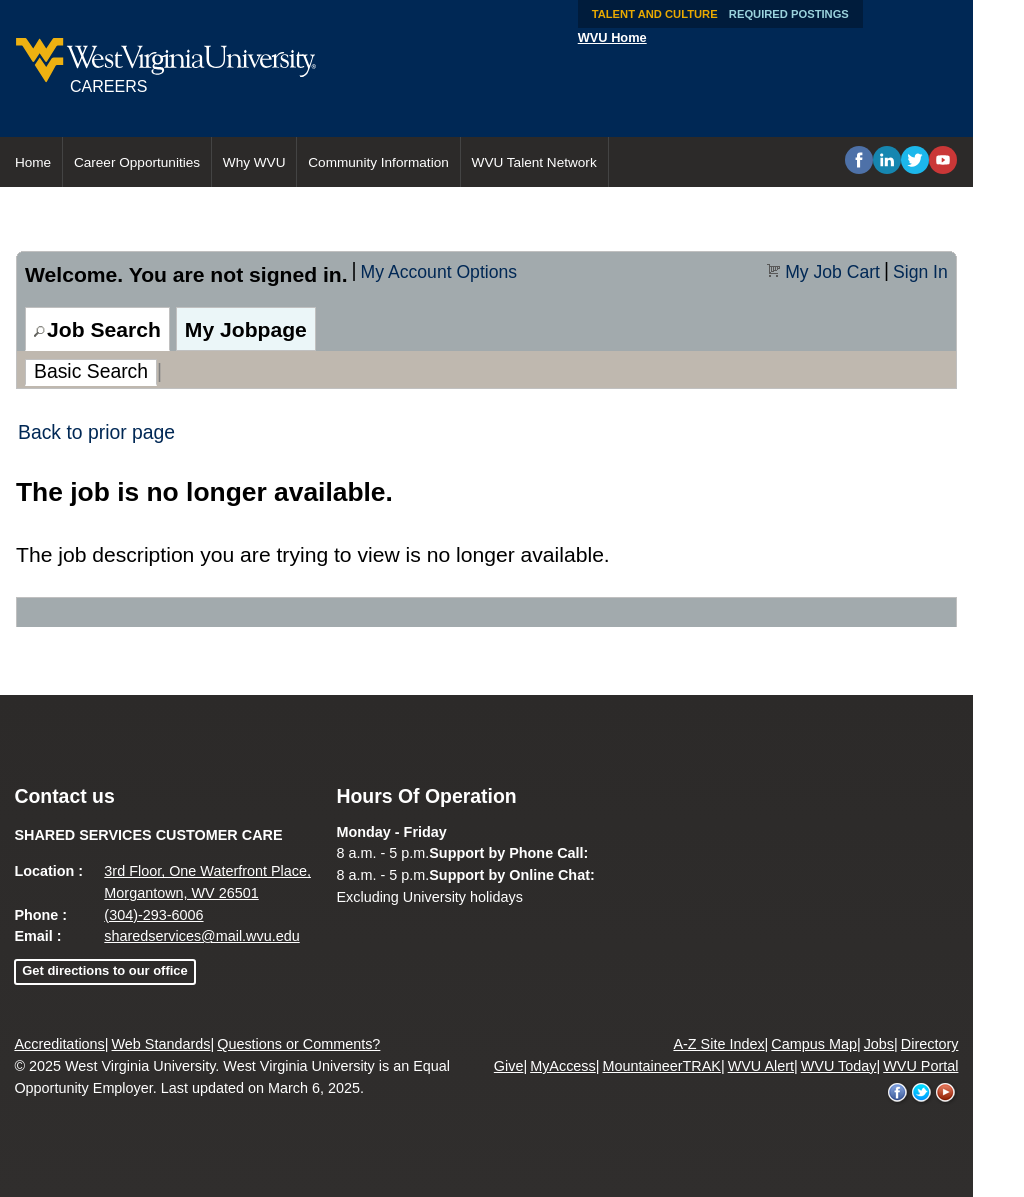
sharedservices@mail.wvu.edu (201, 936)
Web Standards (161, 1044)
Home (33, 162)
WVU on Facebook (898, 1093)
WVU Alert (761, 1066)
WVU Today (839, 1066)
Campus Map (814, 1044)
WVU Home (612, 37)
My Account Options (439, 272)
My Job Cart (832, 272)
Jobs (879, 1044)
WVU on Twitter (922, 1093)
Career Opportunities (137, 162)
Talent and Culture (655, 14)
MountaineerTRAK (662, 1066)
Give (509, 1066)
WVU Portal (920, 1066)
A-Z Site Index (718, 1044)
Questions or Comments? (298, 1044)
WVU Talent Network (534, 162)
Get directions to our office (105, 970)
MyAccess (563, 1066)
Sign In (920, 272)
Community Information (378, 162)
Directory (930, 1044)
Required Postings (789, 14)
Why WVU (254, 162)
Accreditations (59, 1044)
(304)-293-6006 (153, 915)
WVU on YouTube (946, 1093)
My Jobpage (246, 329)
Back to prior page (96, 432)
